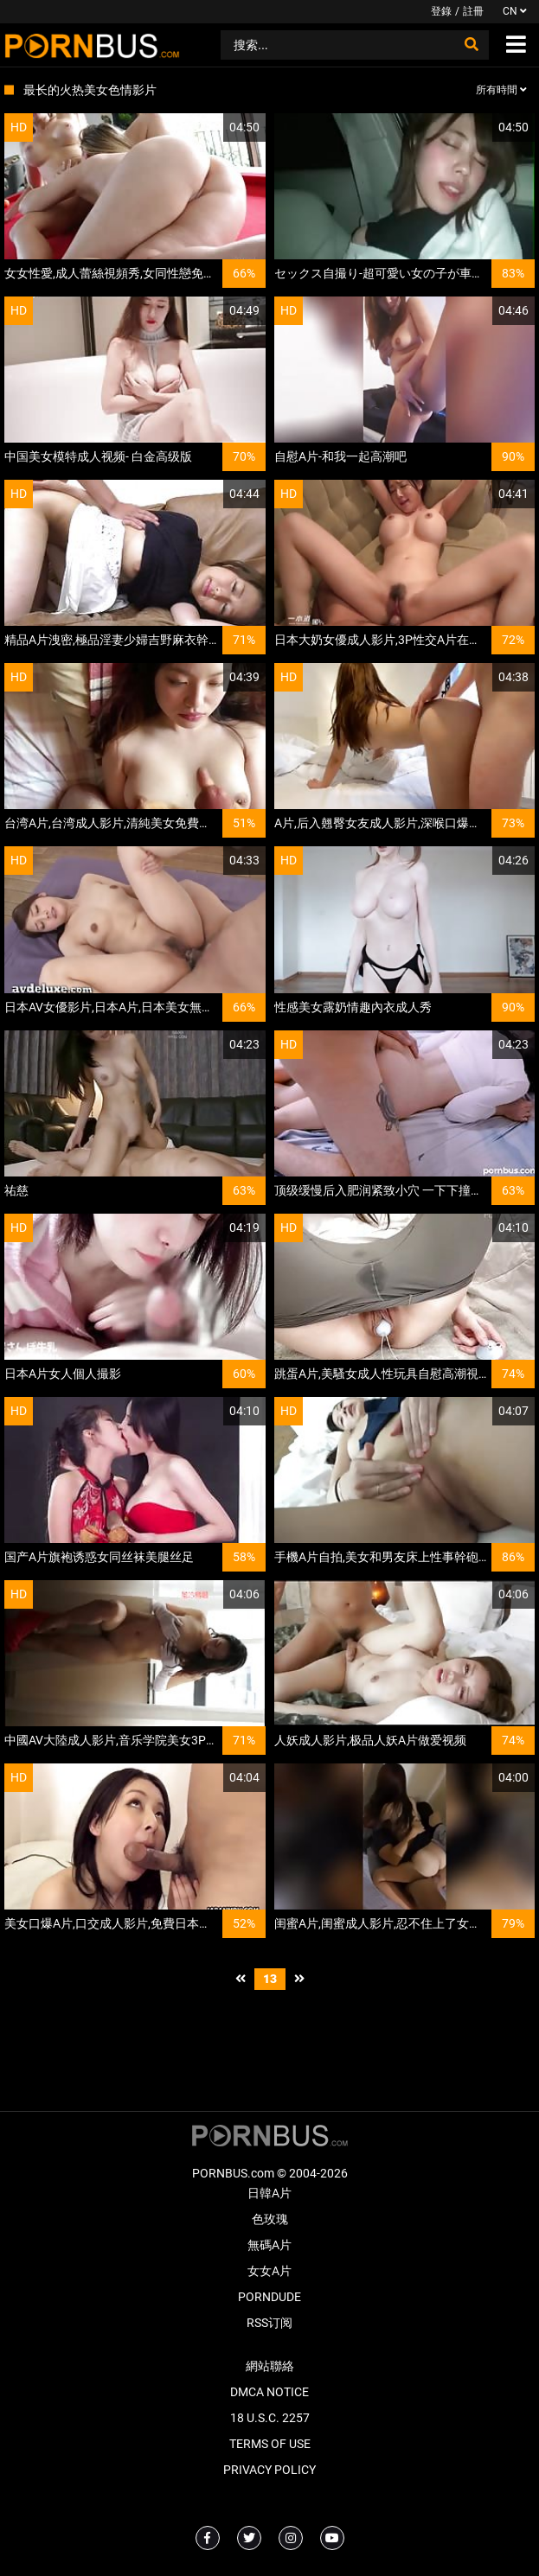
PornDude (269, 2297)
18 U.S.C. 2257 (270, 2418)
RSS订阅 (269, 2323)
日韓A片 (269, 2193)
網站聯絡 (270, 2366)
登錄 (441, 11)
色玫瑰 (270, 2219)
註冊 (473, 11)
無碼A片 (269, 2245)
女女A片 (269, 2271)
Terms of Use (270, 2444)
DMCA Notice (269, 2392)
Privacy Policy (269, 2470)
